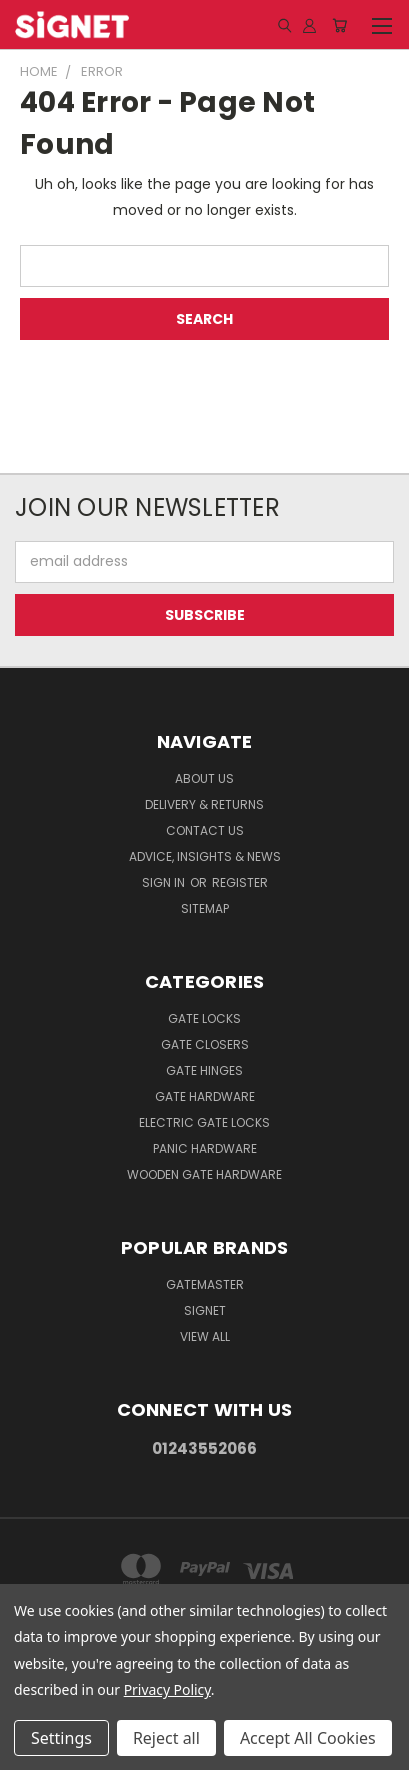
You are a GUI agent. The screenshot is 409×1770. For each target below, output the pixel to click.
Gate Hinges (204, 1070)
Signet (205, 1310)
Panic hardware (205, 1148)
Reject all (166, 1738)
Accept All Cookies (308, 1738)
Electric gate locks (204, 1122)
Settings (61, 1738)
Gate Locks (204, 1018)
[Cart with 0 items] (339, 25)
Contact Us (205, 830)
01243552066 (204, 1448)
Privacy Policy (167, 1689)
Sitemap (205, 908)
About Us (204, 778)
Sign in (165, 882)
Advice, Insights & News (205, 856)
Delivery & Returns (204, 804)
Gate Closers (205, 1044)
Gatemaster (205, 1284)
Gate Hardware (205, 1096)
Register (240, 882)
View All (205, 1336)
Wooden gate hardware (204, 1174)
